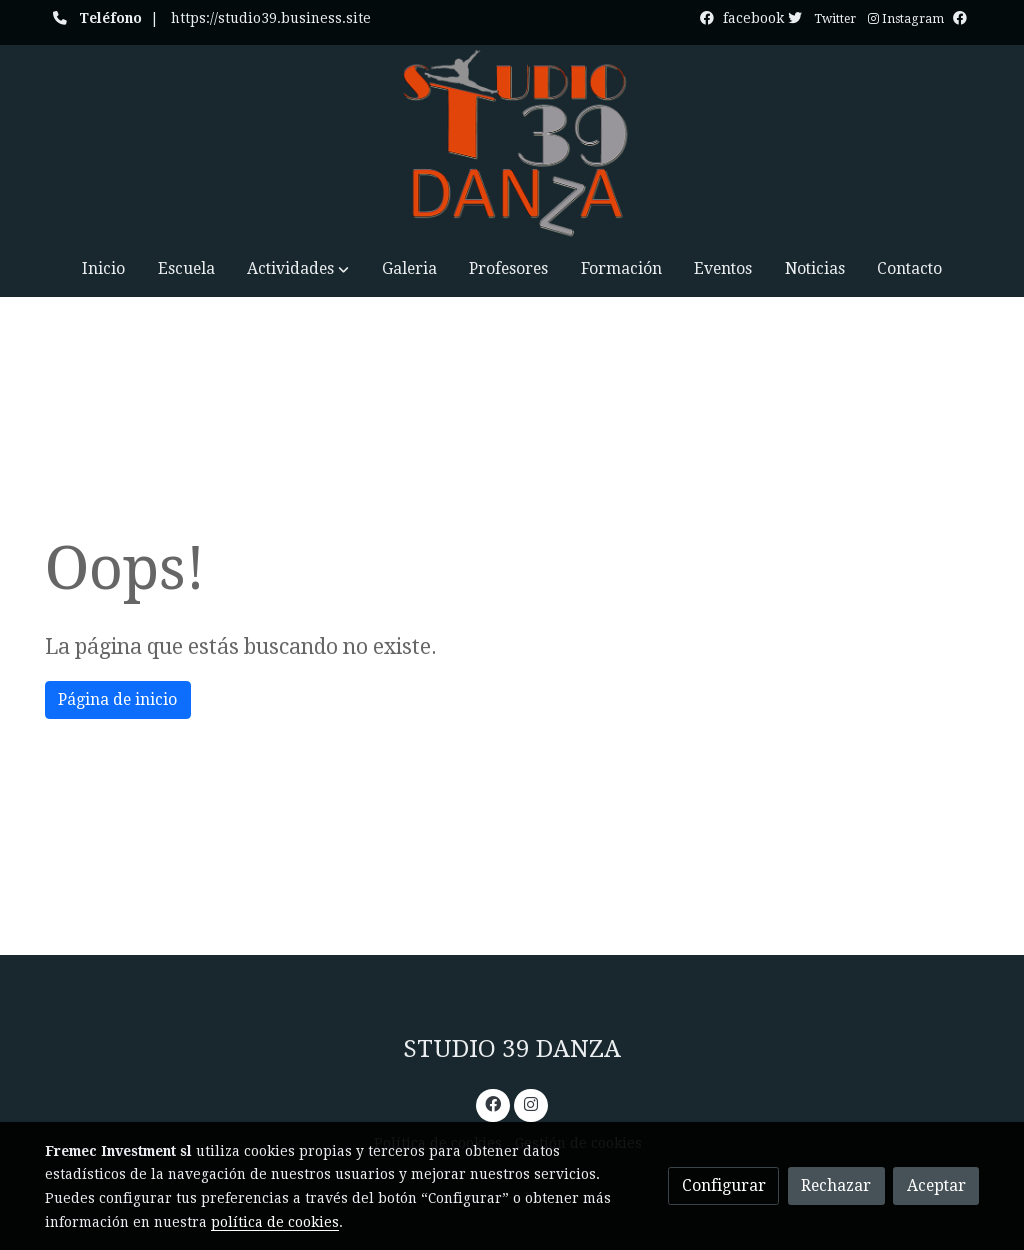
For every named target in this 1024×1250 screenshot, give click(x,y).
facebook (764, 18)
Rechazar (836, 1185)
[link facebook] (493, 1103)
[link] (512, 143)
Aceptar (936, 1185)
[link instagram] (530, 1103)
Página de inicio (117, 699)
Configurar (724, 1185)
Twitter (835, 19)
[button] (298, 268)
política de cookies (275, 1222)
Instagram (906, 19)
